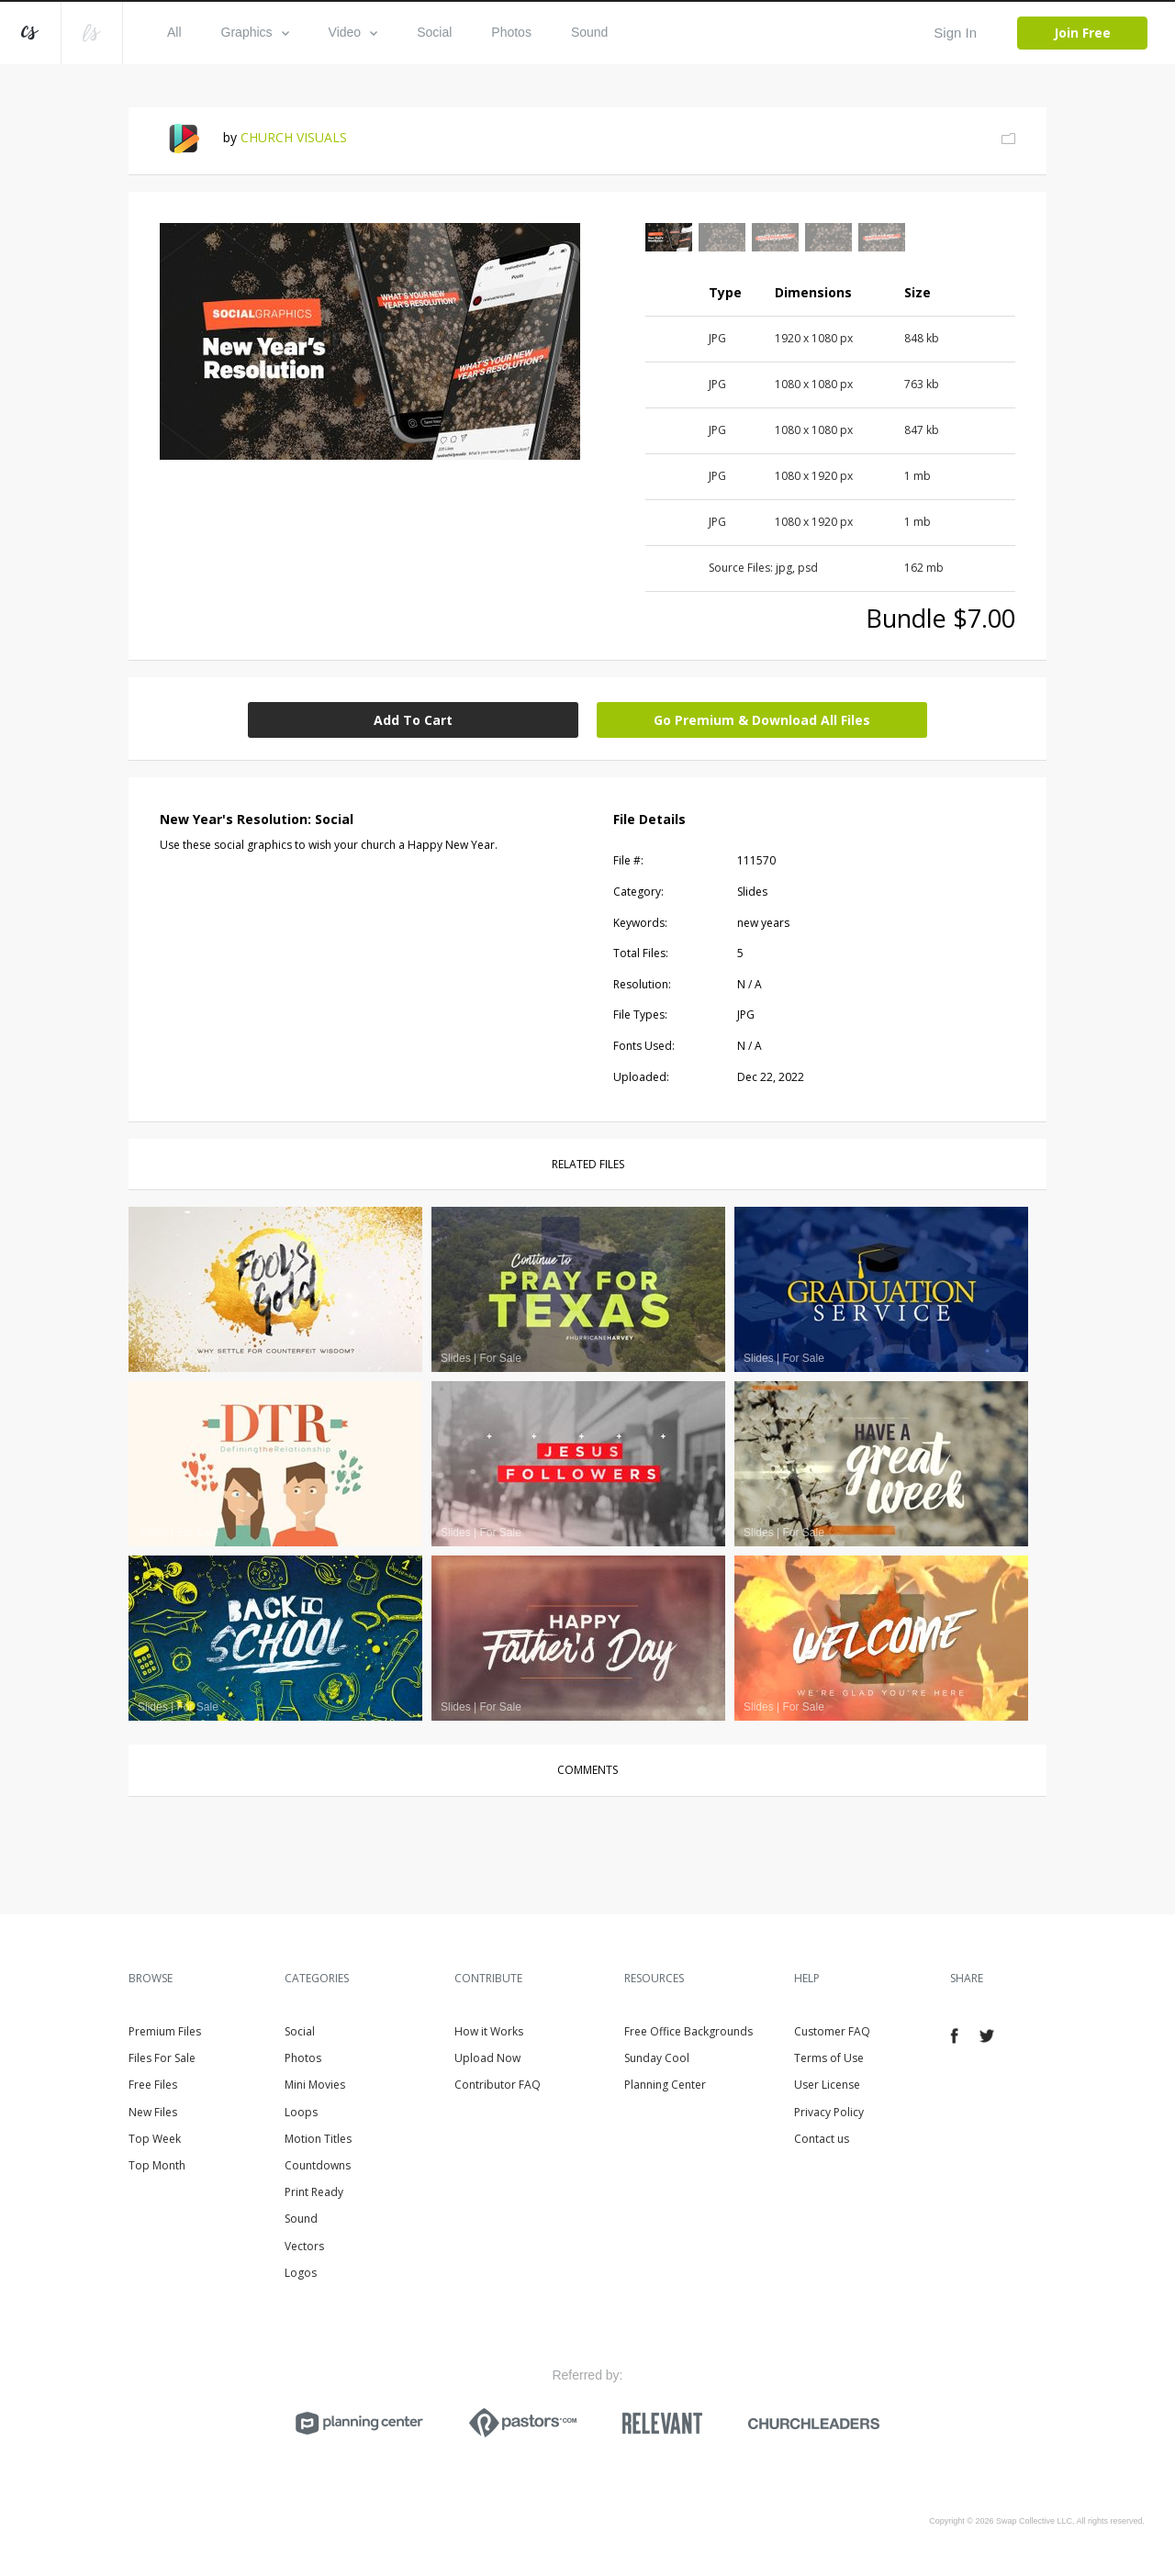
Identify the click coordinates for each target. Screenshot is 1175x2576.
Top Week (155, 2139)
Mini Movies (315, 2084)
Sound (589, 32)
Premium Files (165, 2031)
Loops (301, 2112)
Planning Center (665, 2084)
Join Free (1082, 32)
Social (434, 32)
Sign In (955, 32)
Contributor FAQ (497, 2084)
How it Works (488, 2031)
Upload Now (487, 2058)
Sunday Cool (656, 2058)
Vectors (304, 2246)
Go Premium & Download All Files (762, 720)
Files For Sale (162, 2058)
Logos (301, 2272)
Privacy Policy (829, 2112)
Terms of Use (829, 2058)
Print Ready (314, 2192)
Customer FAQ (832, 2031)
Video (353, 32)
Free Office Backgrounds (688, 2031)
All (174, 32)
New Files (153, 2112)
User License (827, 2084)
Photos (511, 32)
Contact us (821, 2139)
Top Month (157, 2165)
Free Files (153, 2084)
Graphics (255, 32)
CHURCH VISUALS (294, 137)
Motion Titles (318, 2139)
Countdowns (318, 2165)
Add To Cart (413, 720)
